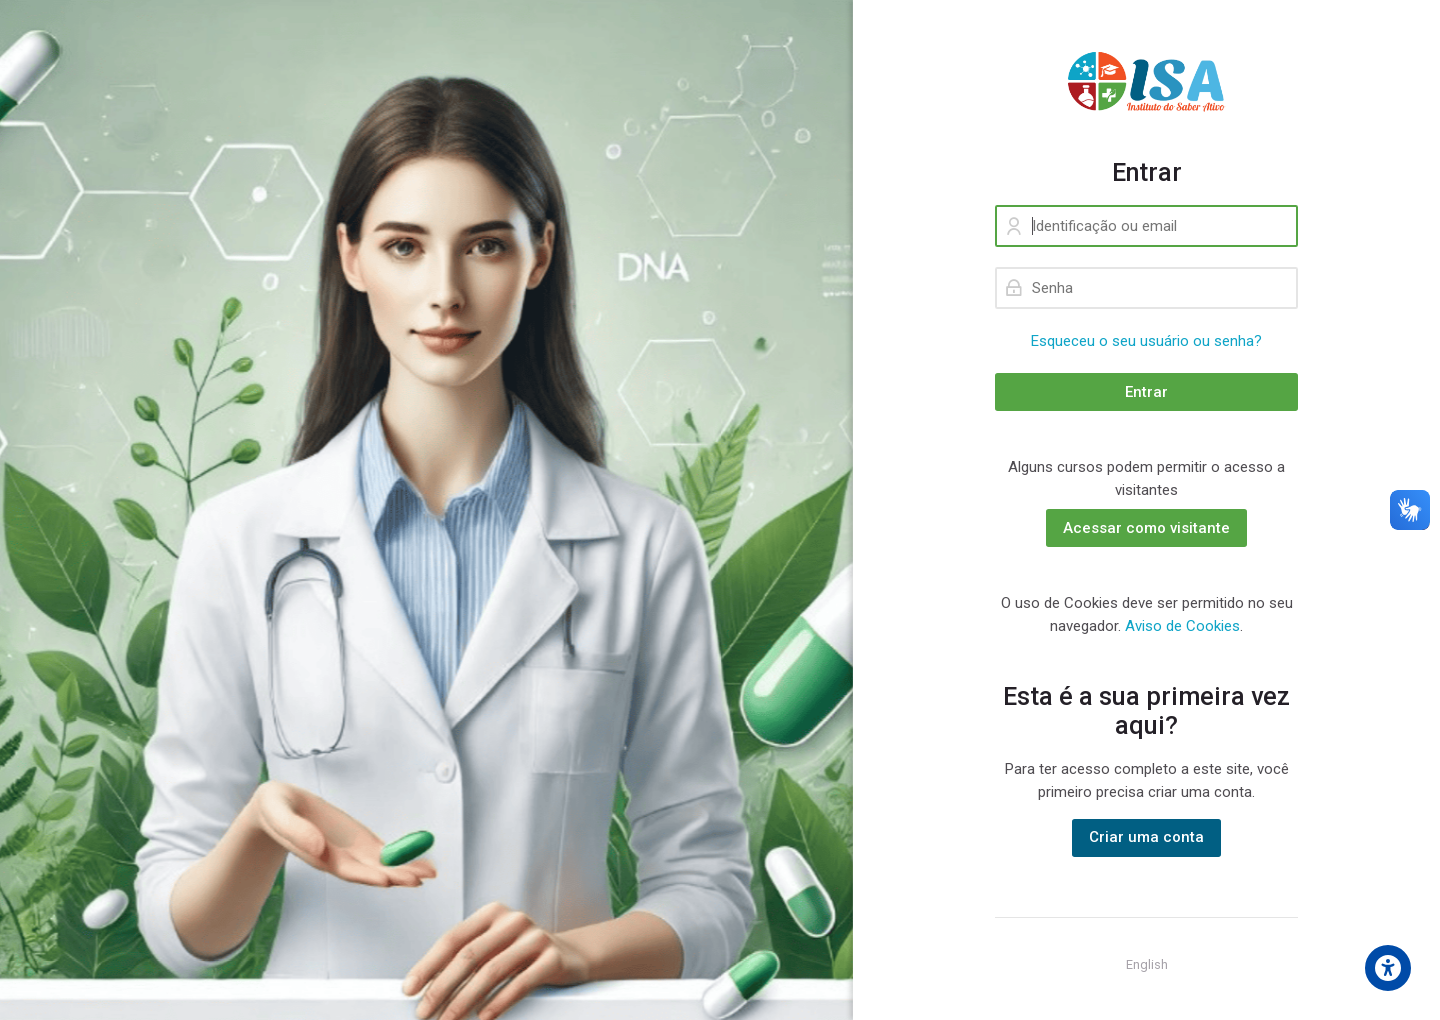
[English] (1147, 965)
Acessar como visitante (1146, 528)
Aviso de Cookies (1182, 626)
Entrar (1146, 392)
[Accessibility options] (1388, 968)
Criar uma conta (1146, 837)
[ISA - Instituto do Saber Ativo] (1146, 79)
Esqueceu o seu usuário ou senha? (1146, 341)
